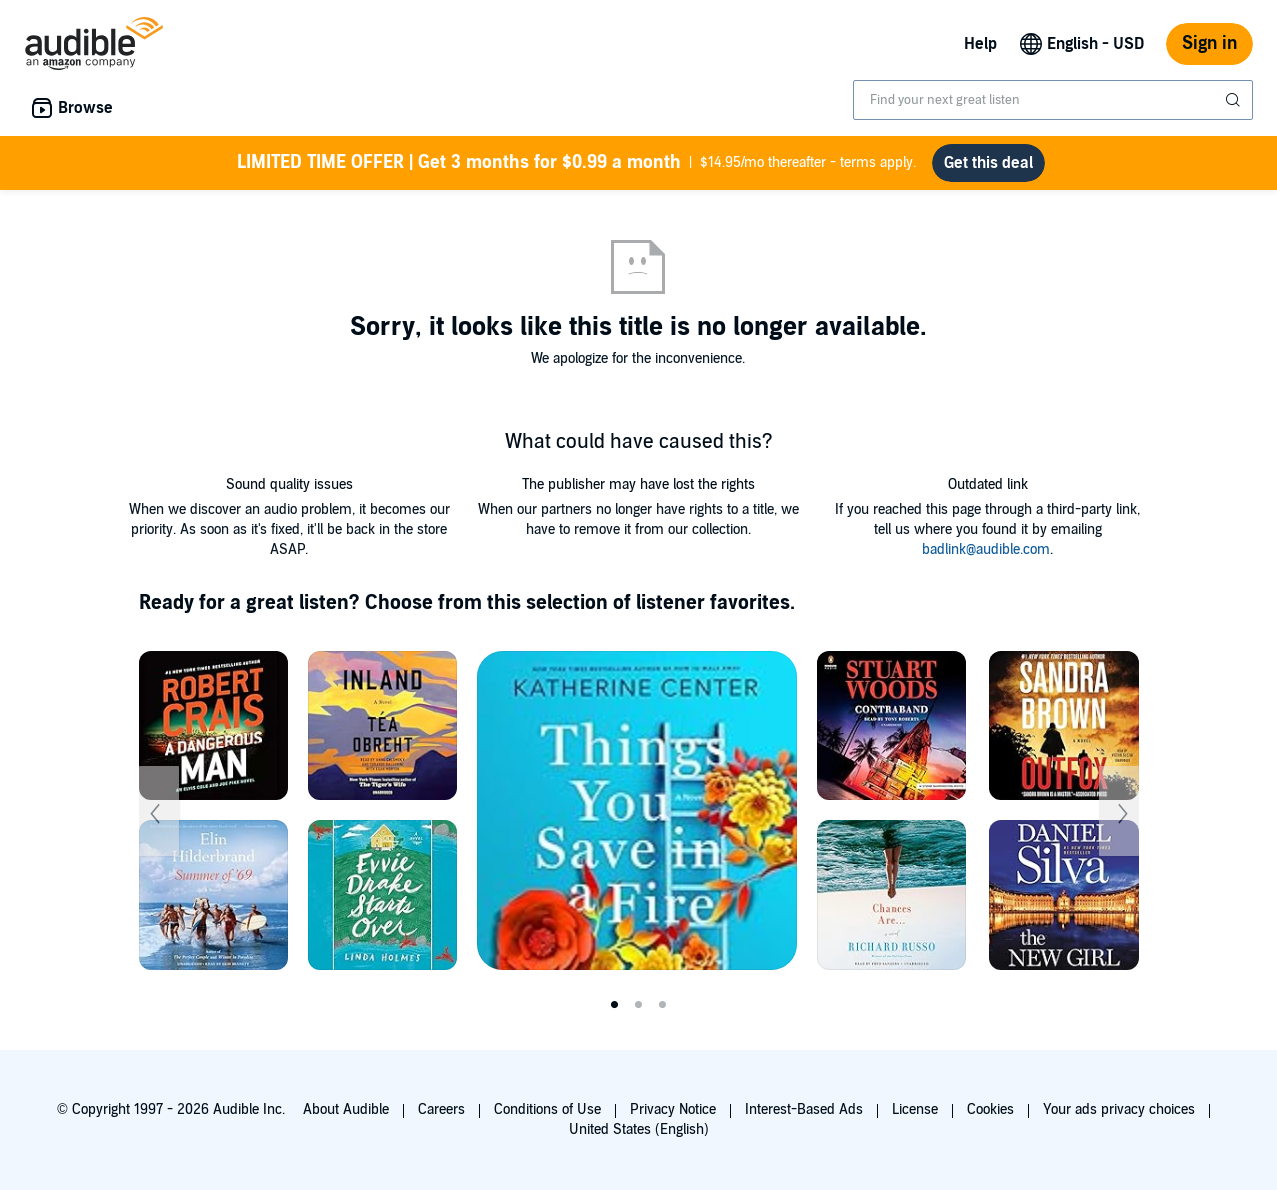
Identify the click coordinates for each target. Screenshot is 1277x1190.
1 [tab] (615, 1005)
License (915, 1109)
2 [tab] (639, 1005)
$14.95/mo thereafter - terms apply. (576, 163)
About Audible (346, 1109)
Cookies (990, 1109)
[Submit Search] (1235, 100)
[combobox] (1053, 100)
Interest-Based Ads (804, 1109)
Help (980, 44)
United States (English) (639, 1129)
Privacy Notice (673, 1109)
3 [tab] (663, 1005)
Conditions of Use (547, 1109)
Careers (441, 1109)
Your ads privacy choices (1119, 1109)
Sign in (1209, 43)
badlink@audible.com (986, 549)
